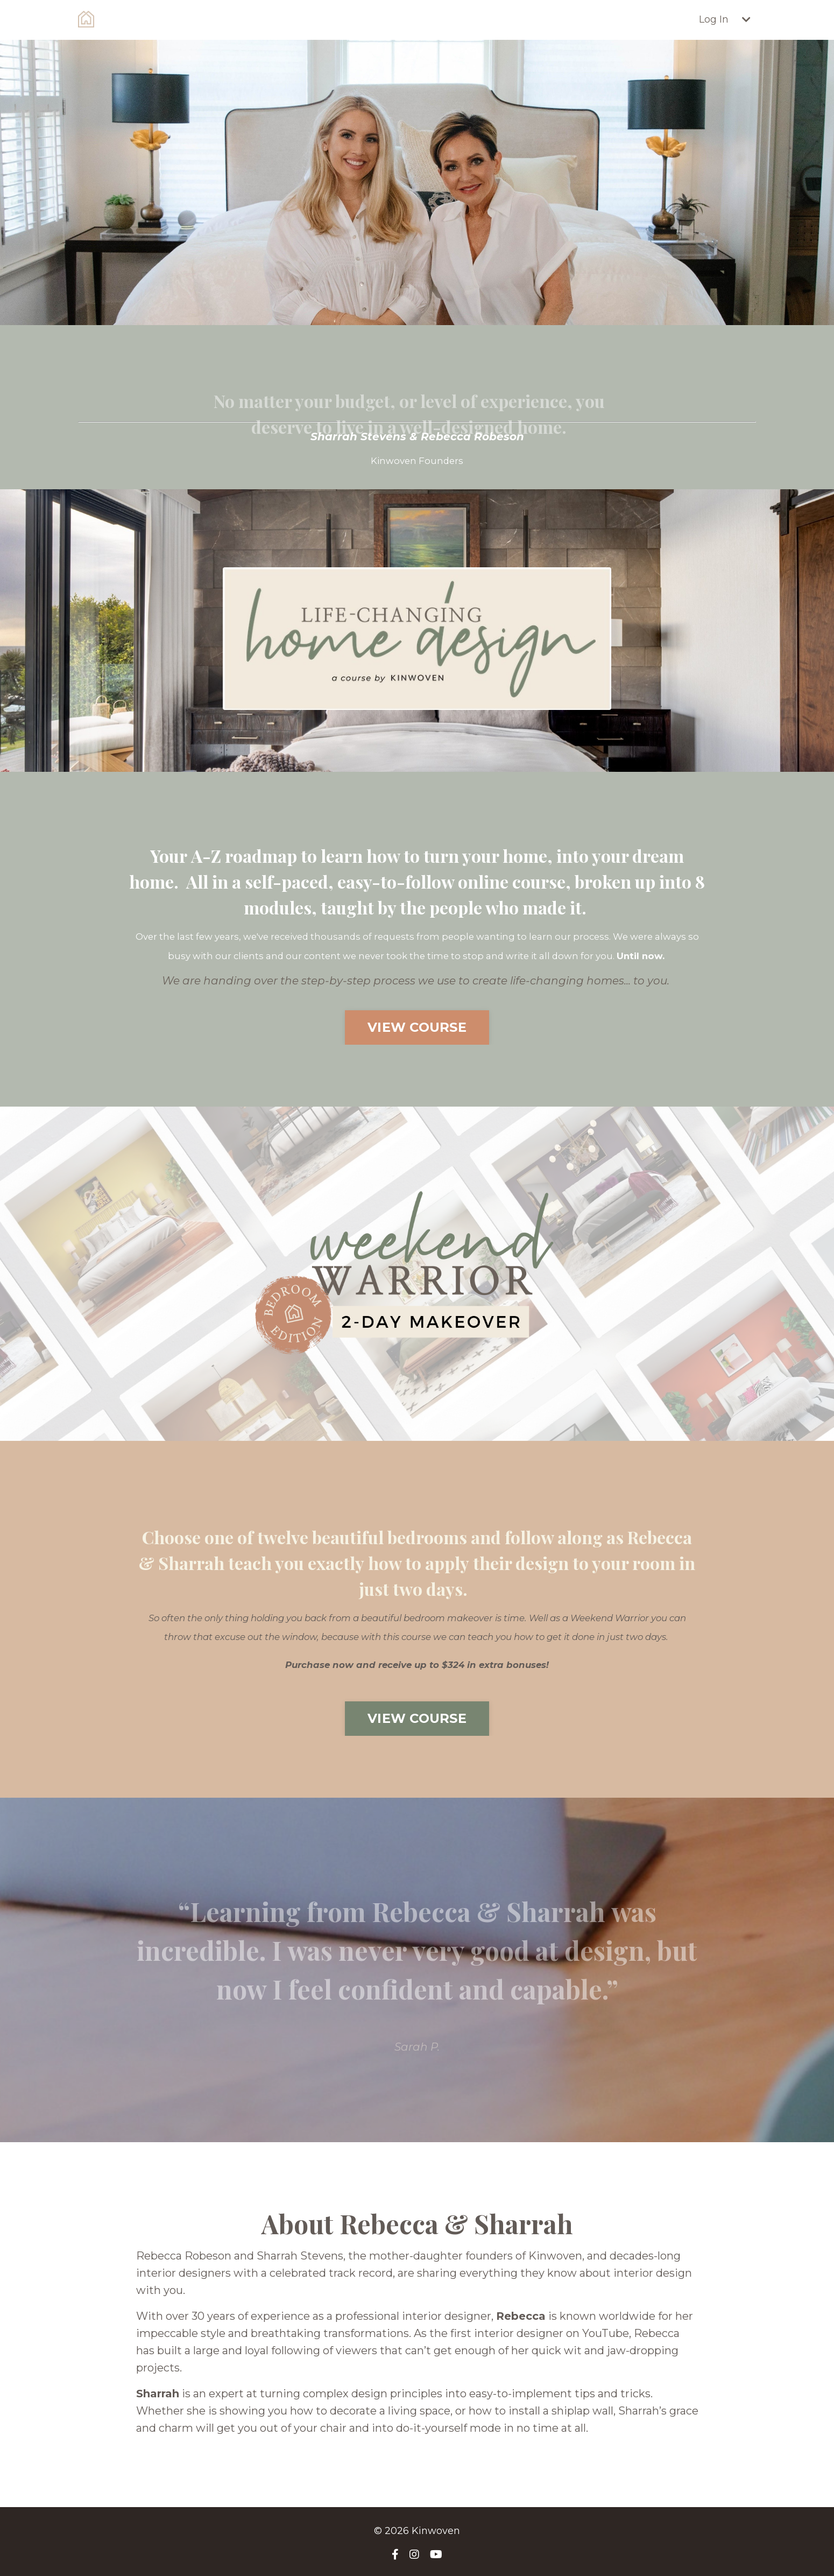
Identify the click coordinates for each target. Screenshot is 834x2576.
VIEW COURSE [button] (417, 1027)
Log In (714, 19)
